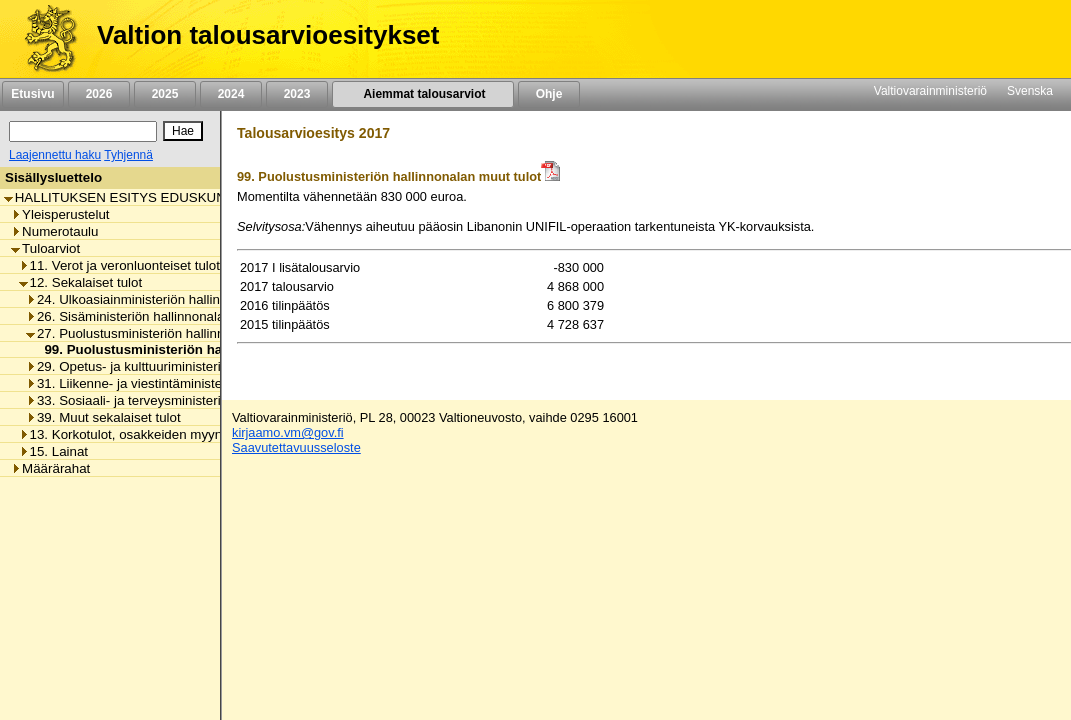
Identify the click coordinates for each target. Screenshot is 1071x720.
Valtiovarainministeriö (930, 91)
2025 (165, 94)
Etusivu (32, 94)
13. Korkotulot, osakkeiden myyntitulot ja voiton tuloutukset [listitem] (197, 434)
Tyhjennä (128, 155)
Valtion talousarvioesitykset (268, 35)
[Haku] (83, 131)
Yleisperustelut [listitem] (60, 214)
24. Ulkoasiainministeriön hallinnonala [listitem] (143, 299)
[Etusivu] (43, 39)
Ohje (549, 94)
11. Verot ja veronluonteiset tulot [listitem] (119, 265)
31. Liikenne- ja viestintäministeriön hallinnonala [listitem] (172, 383)
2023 (297, 94)
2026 (99, 94)
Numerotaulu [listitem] (54, 231)
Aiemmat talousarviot (423, 94)
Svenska (1030, 91)
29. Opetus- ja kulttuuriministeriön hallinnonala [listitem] (168, 366)
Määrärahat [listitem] (50, 468)
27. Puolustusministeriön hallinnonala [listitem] (141, 333)
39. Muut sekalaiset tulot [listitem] (103, 417)
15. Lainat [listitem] (54, 451)
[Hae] (183, 131)
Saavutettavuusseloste (296, 447)
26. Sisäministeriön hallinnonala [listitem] (125, 316)
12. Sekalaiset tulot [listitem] (81, 282)
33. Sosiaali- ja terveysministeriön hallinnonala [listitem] (168, 400)
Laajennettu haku (55, 155)
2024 (231, 94)
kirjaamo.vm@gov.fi (288, 432)
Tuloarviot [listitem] (45, 248)
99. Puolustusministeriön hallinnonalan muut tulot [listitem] (197, 349)
